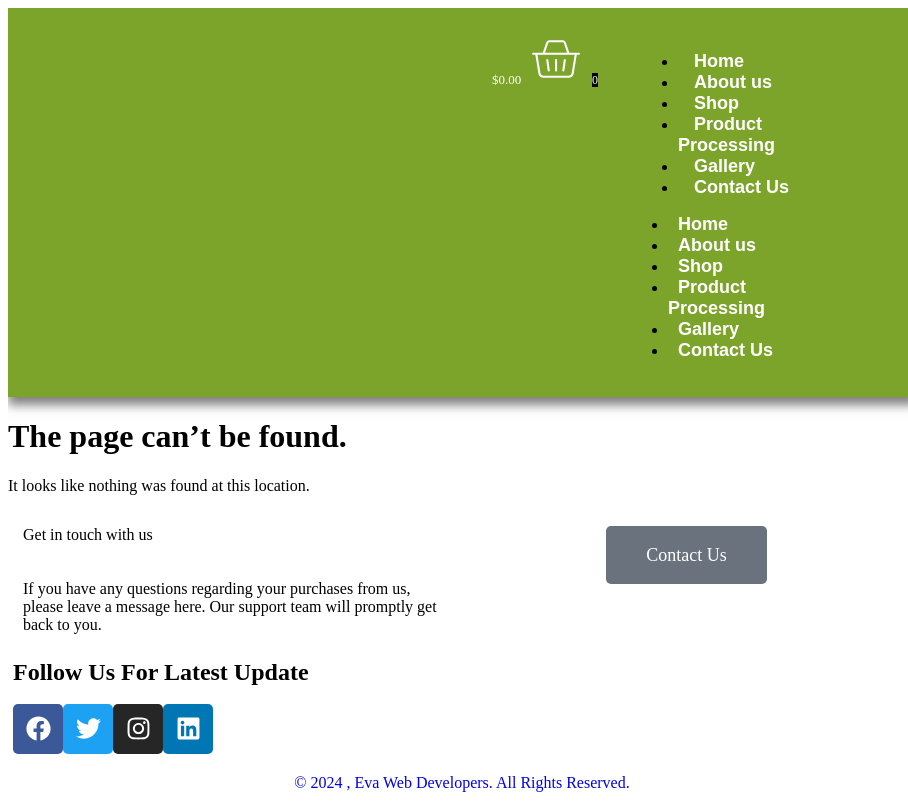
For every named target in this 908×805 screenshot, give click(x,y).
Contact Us (741, 187)
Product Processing (726, 134)
